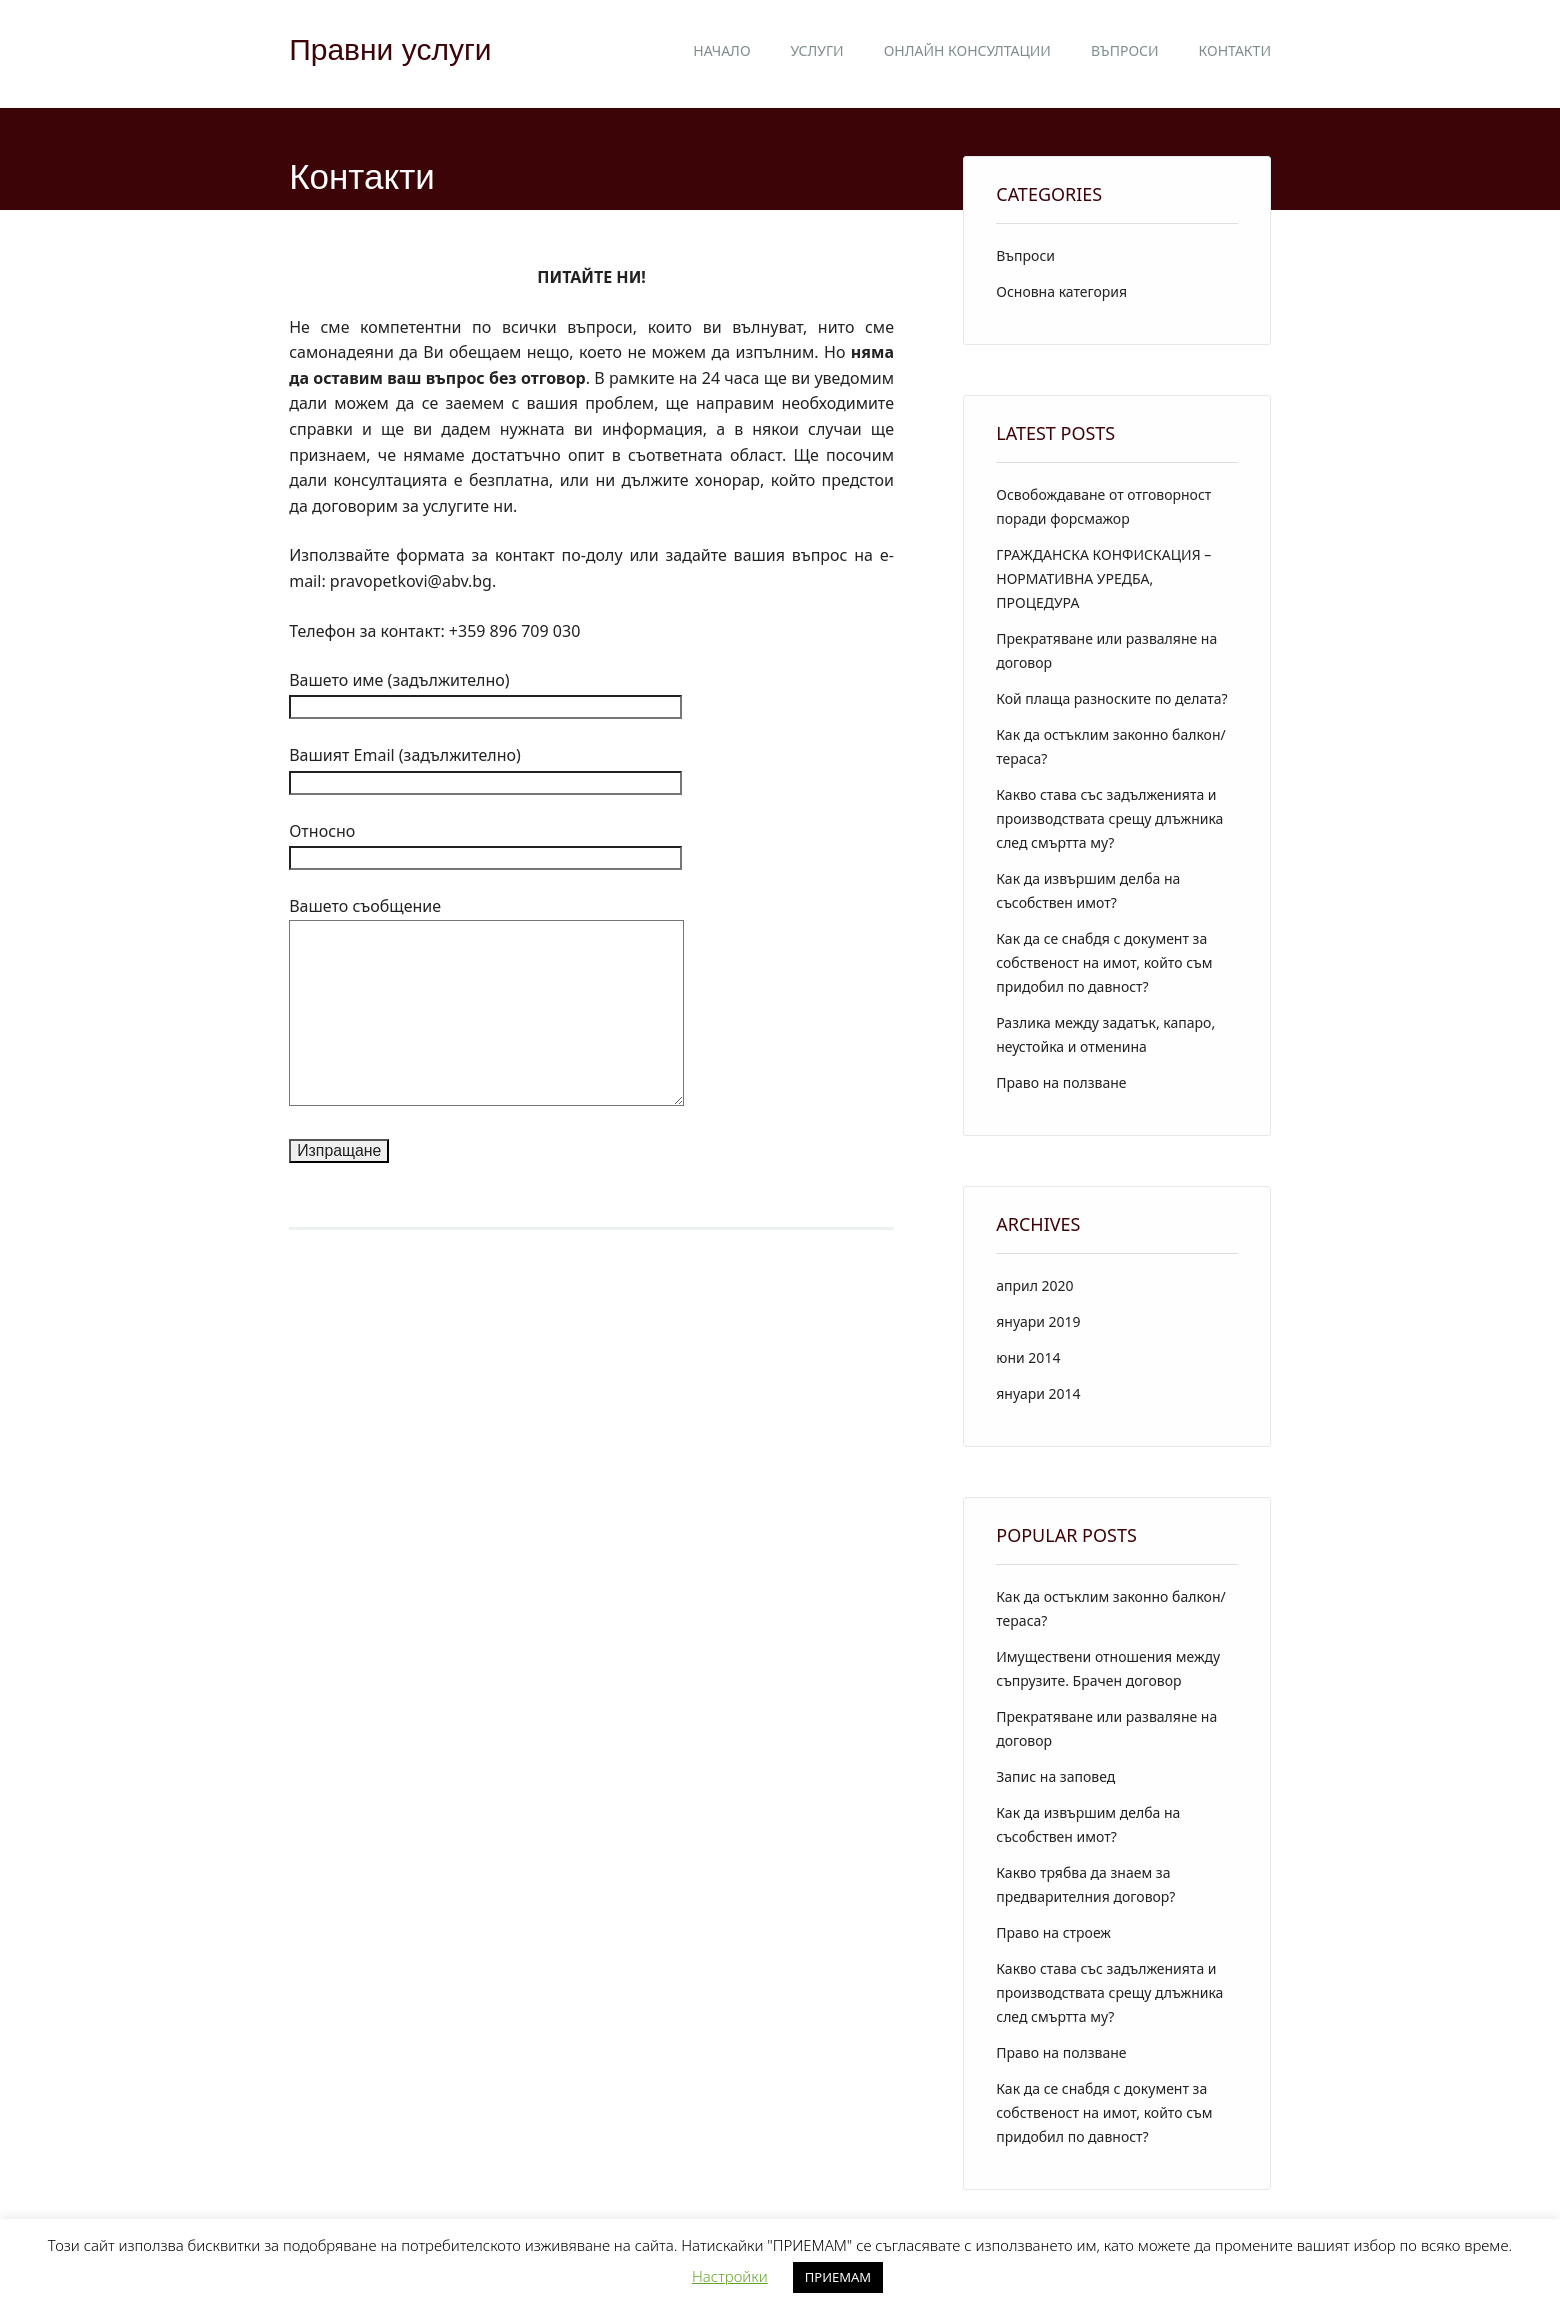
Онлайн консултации (967, 50)
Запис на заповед (1055, 1776)
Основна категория (1061, 291)
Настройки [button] (730, 2276)
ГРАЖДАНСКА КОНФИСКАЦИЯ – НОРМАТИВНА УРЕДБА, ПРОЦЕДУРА (1103, 578)
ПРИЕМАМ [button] (838, 2277)
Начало (721, 50)
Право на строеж (1053, 1932)
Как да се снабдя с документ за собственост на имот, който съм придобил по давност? (1104, 962)
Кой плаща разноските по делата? (1111, 698)
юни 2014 (1028, 1357)
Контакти (1235, 50)
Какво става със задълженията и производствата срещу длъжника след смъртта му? (1109, 818)
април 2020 (1034, 1285)
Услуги (817, 50)
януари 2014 (1038, 1393)
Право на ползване (1061, 1082)
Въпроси (1125, 50)
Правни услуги (390, 49)
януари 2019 (1038, 1321)
